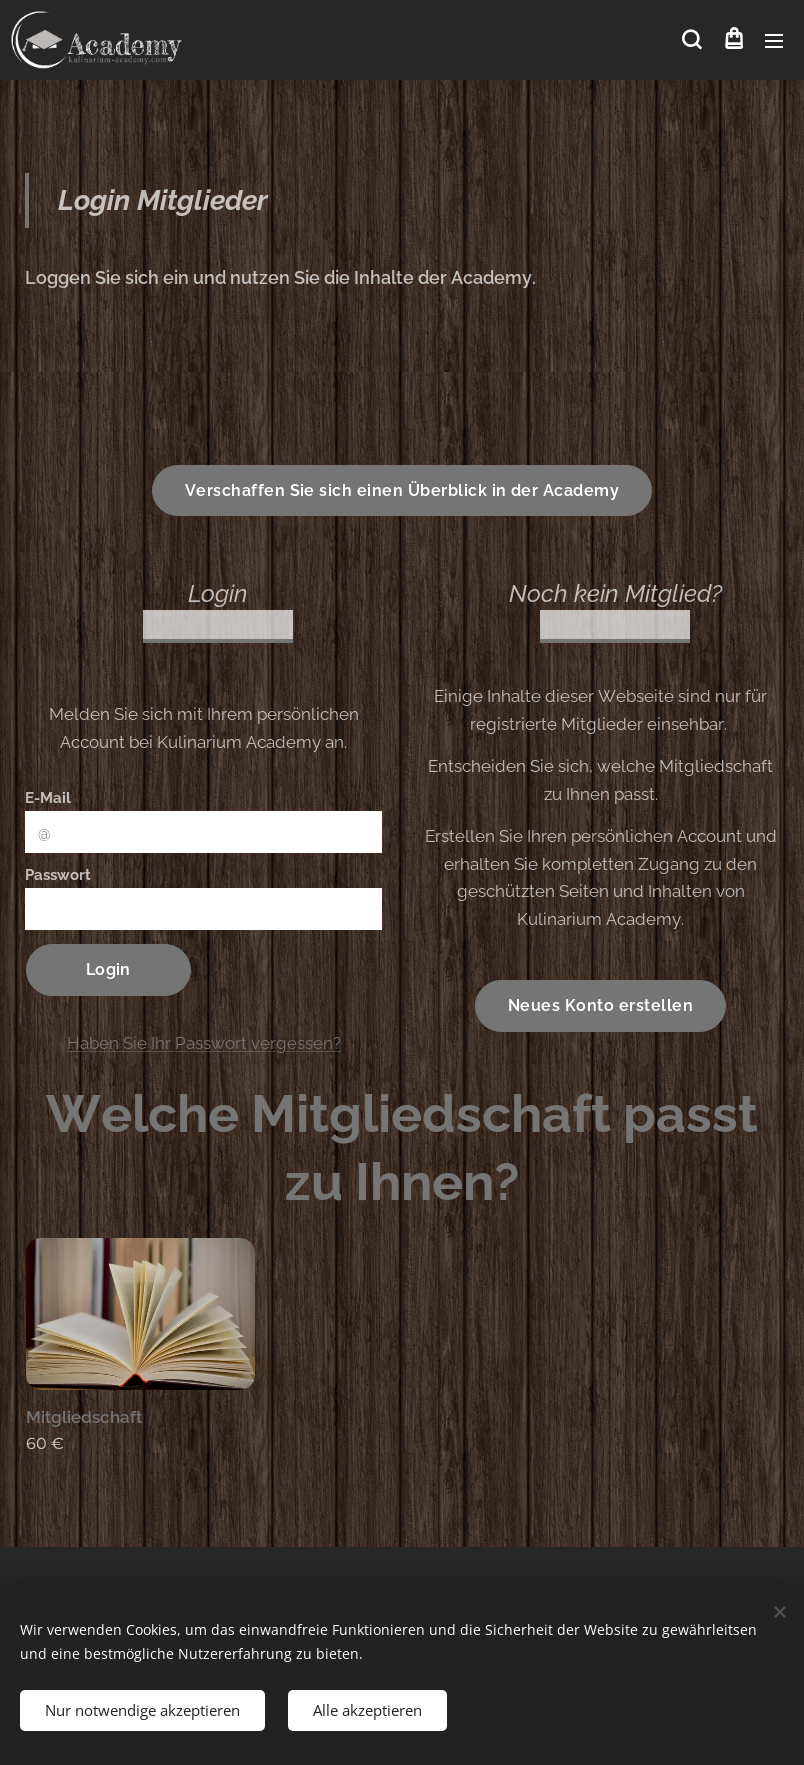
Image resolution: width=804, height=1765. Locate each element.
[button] (691, 40)
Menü (774, 41)
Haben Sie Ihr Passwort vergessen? (204, 1042)
